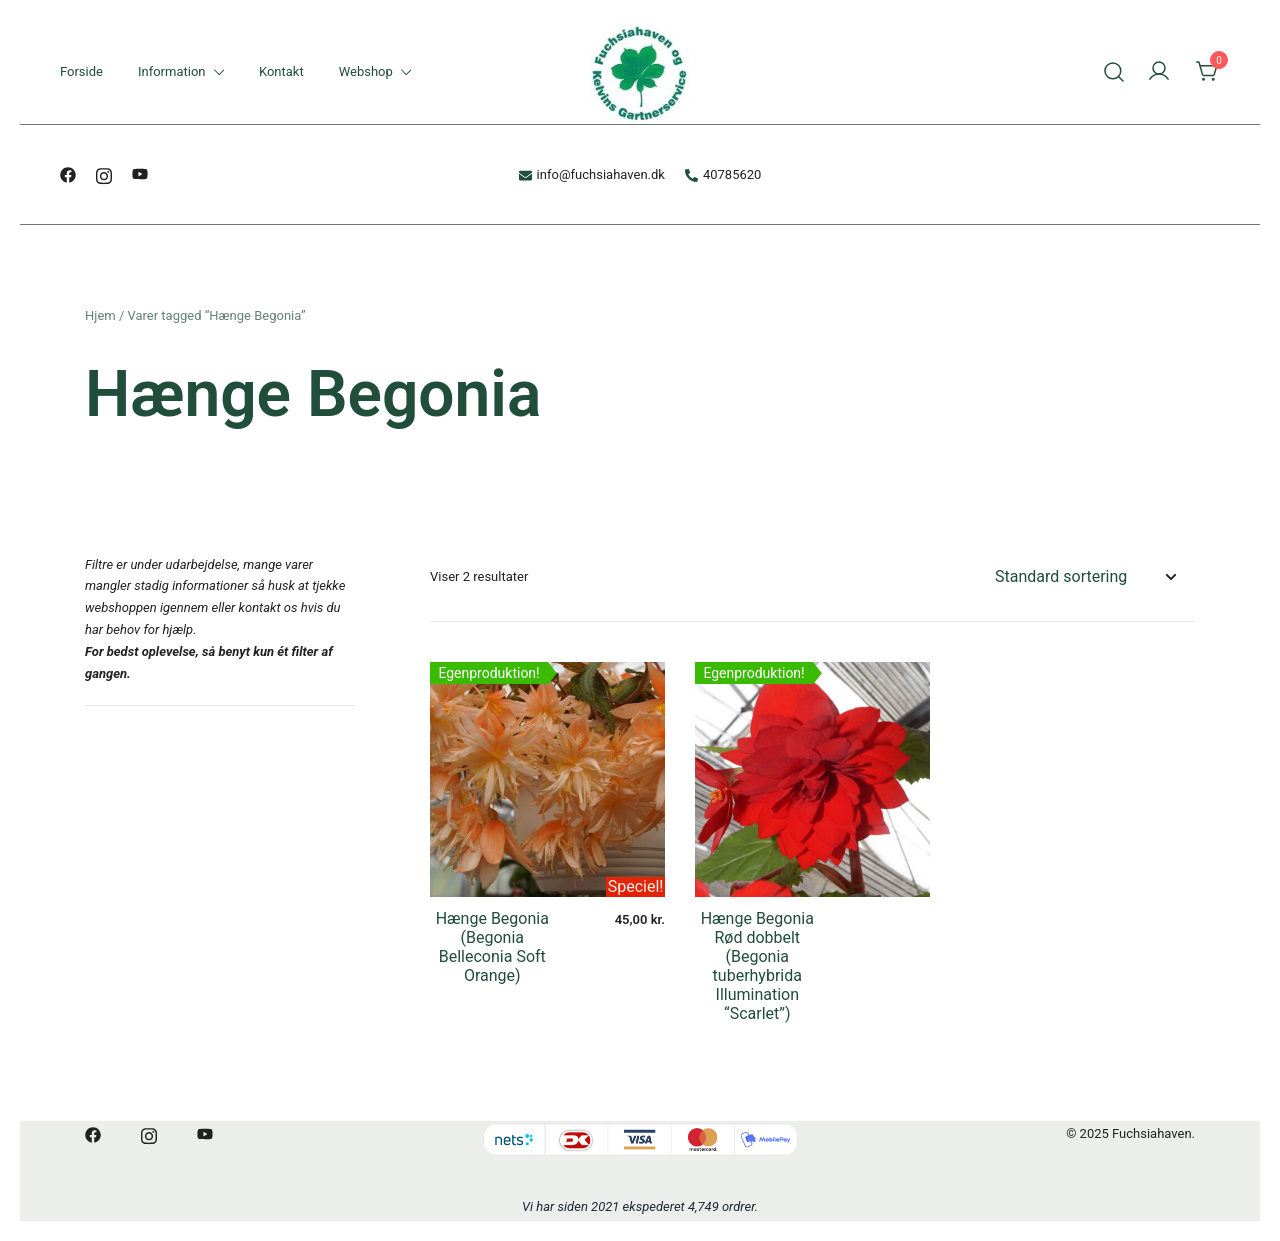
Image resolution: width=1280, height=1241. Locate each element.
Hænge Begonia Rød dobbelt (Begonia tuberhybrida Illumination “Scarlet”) (757, 966)
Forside (81, 71)
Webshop (366, 71)
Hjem (100, 315)
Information (172, 71)
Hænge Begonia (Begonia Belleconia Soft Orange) (492, 947)
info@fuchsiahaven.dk (592, 174)
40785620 (723, 174)
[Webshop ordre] (1085, 577)
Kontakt (281, 71)
